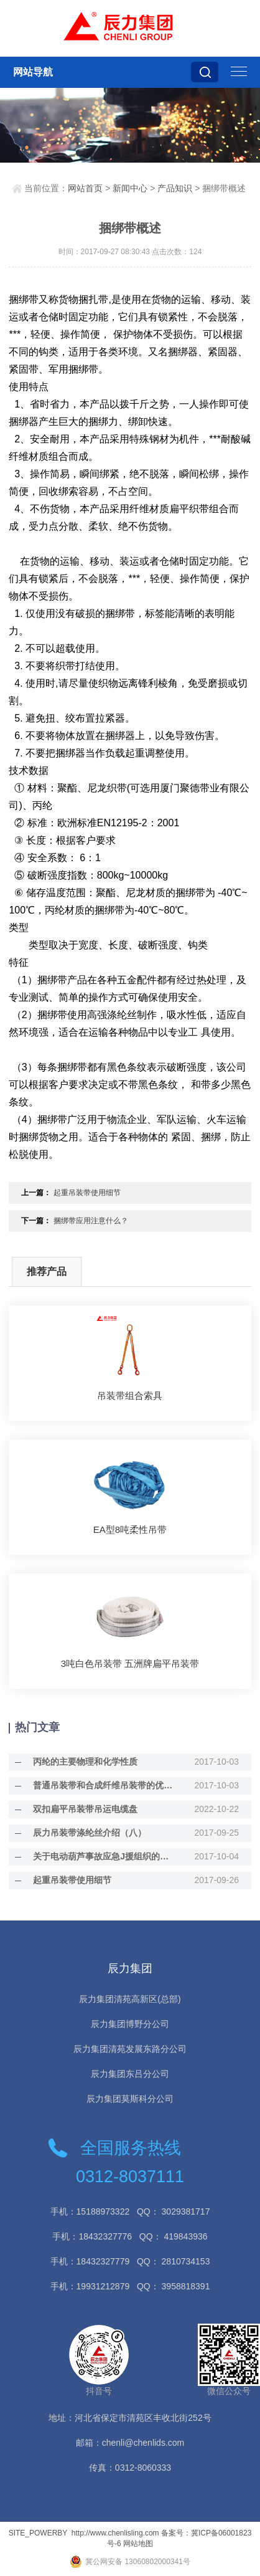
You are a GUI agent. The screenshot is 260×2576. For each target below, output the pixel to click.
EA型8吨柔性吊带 (130, 1529)
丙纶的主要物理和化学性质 (85, 1762)
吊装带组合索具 (129, 1395)
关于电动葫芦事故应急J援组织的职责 (103, 1856)
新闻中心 (130, 188)
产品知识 (174, 188)
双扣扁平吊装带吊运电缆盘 (85, 1809)
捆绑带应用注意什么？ (90, 1220)
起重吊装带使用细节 (87, 1192)
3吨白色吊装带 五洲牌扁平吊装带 (130, 1663)
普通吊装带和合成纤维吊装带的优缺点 (103, 1785)
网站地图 (138, 2543)
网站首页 (85, 188)
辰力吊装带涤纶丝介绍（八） (89, 1833)
